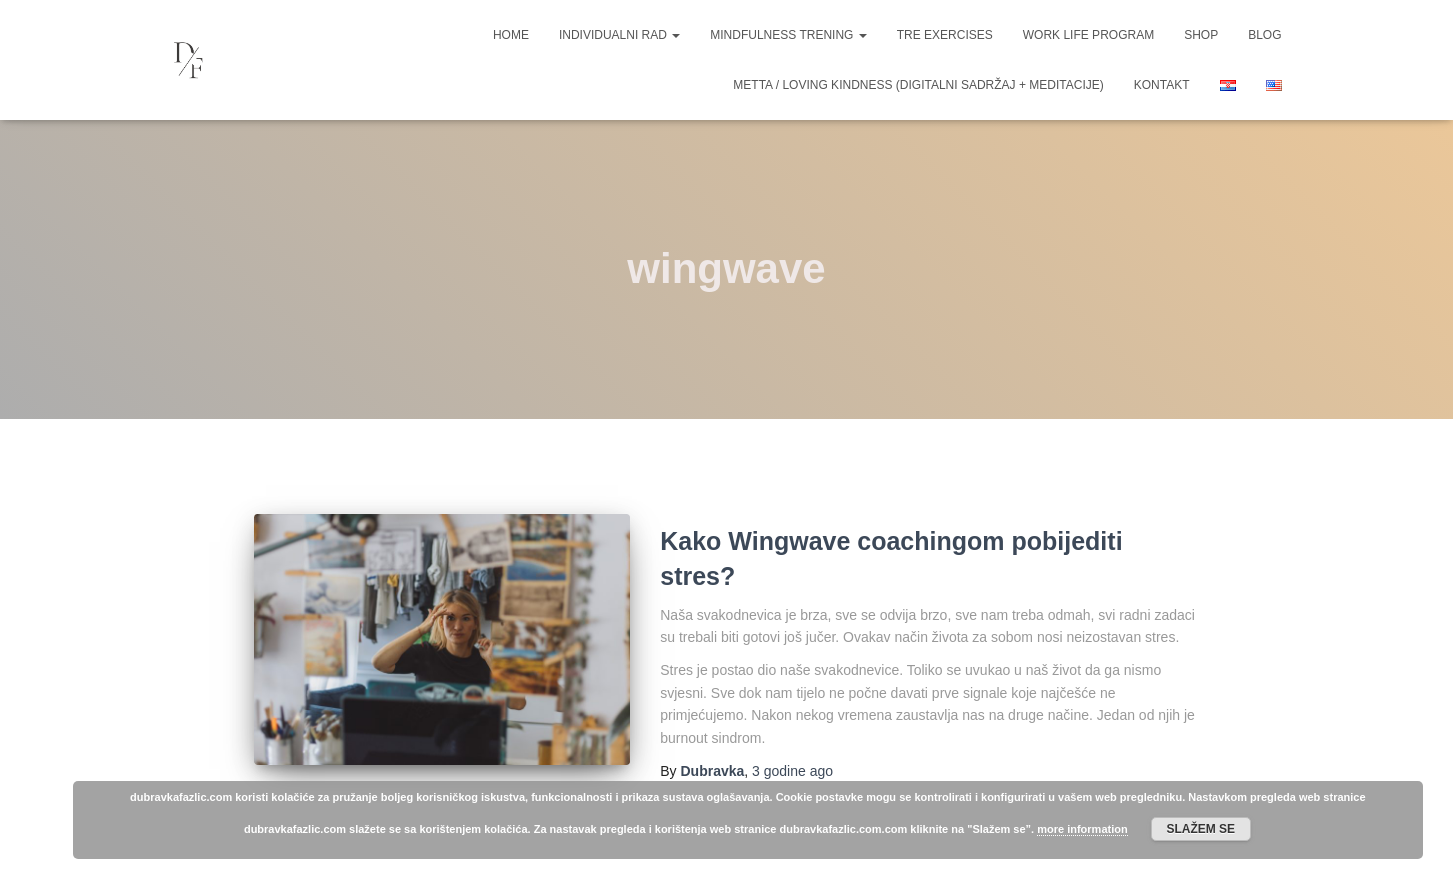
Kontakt (1162, 85)
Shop (1201, 35)
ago (792, 771)
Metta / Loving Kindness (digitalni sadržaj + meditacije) (918, 85)
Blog (1264, 35)
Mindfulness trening (788, 35)
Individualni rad (619, 35)
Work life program (1088, 35)
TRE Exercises (945, 35)
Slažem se (1200, 829)
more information (1082, 829)
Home (511, 35)
